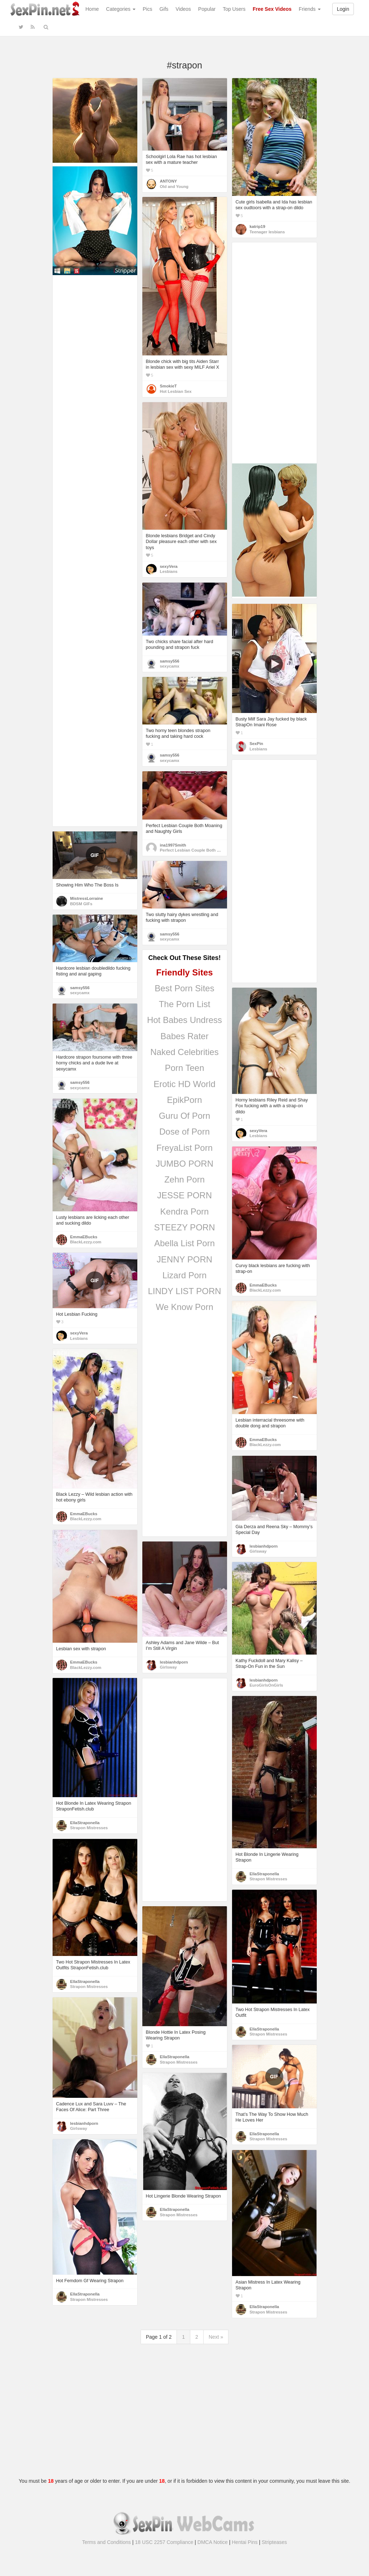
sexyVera (169, 566)
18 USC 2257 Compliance (164, 2542)
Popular (206, 9)
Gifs (163, 9)
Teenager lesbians (267, 232)
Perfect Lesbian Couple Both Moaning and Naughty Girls (215, 850)
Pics (147, 9)
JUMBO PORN (184, 1163)
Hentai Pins (245, 2542)
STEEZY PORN (184, 1227)
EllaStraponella (85, 1823)
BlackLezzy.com (86, 1242)
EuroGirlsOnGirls (266, 1685)
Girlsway (258, 1551)
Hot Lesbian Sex (176, 391)
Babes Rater (184, 1036)
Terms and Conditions (106, 2542)
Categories (120, 9)
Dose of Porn (184, 1131)
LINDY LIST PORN (184, 1291)
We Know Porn (184, 1307)
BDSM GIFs (81, 904)
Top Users (234, 9)
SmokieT (168, 386)
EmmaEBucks (84, 1237)
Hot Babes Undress (184, 1020)
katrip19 (257, 226)
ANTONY (168, 181)
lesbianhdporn (264, 1546)
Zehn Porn (184, 1179)
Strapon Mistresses (89, 1828)
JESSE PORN (184, 1195)
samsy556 (169, 661)
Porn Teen (184, 1068)
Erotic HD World (184, 1084)
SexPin (256, 743)
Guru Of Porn (184, 1116)
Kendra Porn (184, 1211)
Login (343, 9)
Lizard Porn (185, 1275)
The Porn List (184, 1004)
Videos (183, 9)
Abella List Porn (184, 1243)
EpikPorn (184, 1100)
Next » (216, 2337)
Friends (310, 9)
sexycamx (169, 666)
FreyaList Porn (184, 1148)
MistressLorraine (86, 898)
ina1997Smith (173, 845)
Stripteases (274, 2542)
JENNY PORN (184, 1259)
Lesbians (169, 571)
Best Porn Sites (184, 988)
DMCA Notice (212, 2542)
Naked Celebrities (184, 1052)
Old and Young (174, 186)
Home (92, 9)
